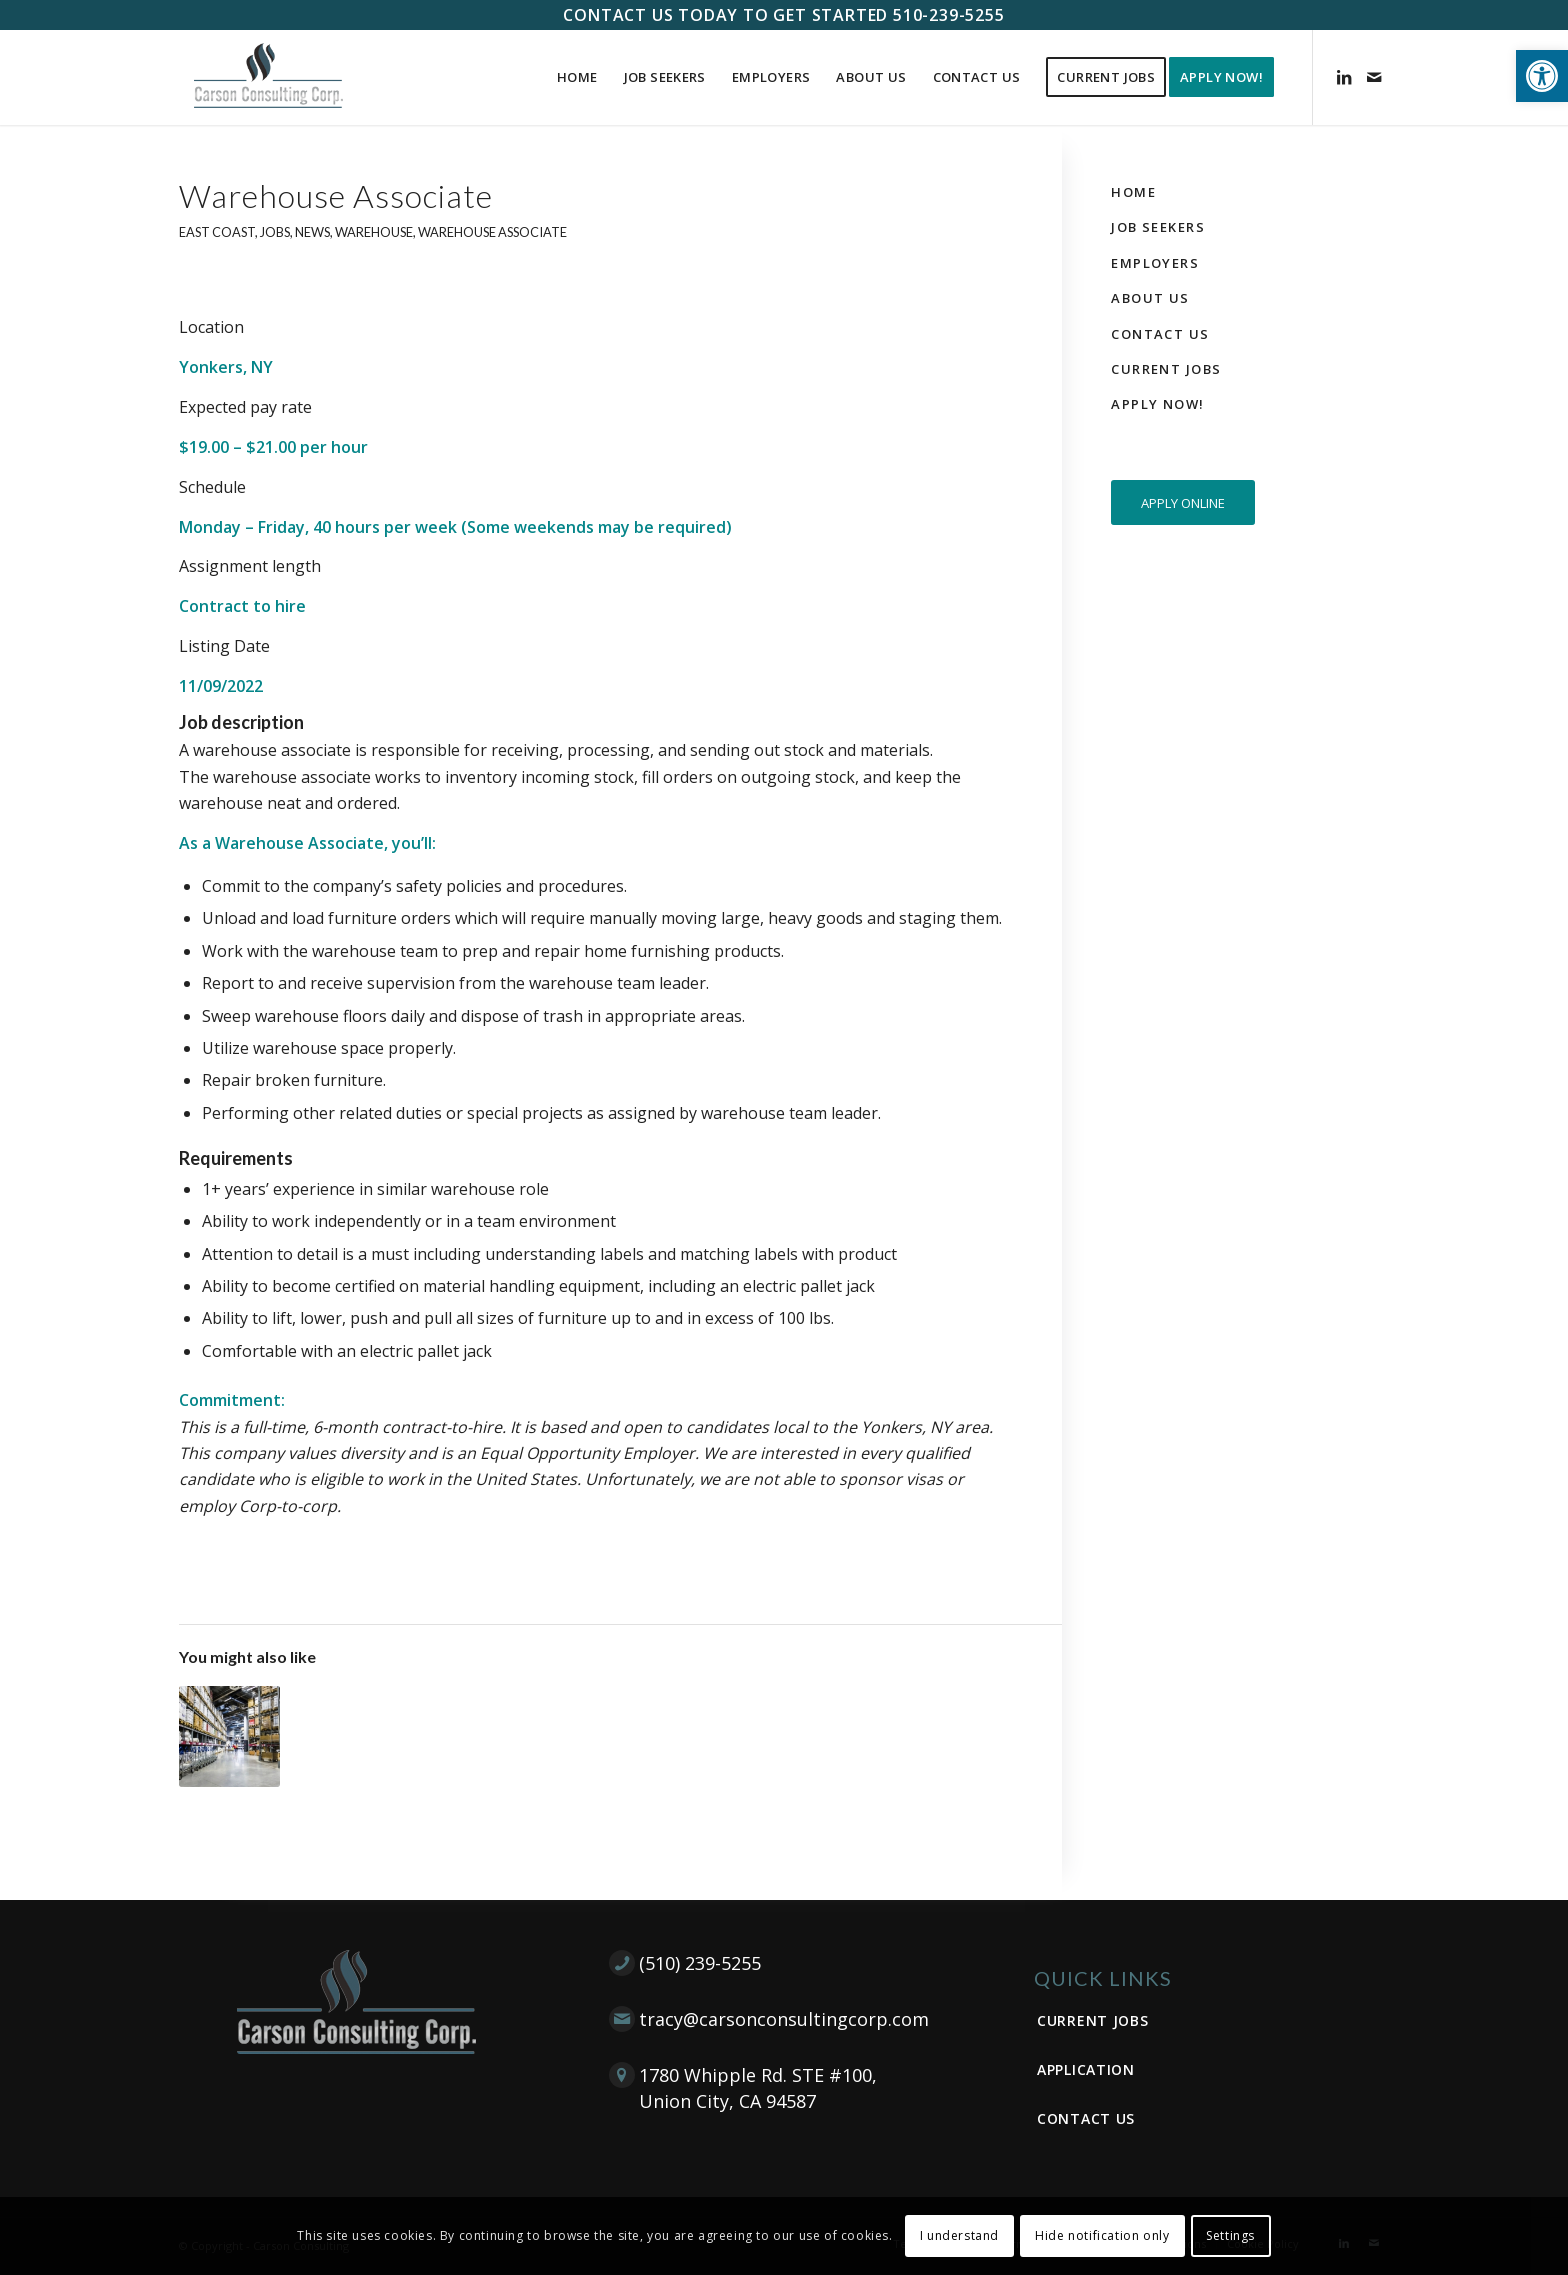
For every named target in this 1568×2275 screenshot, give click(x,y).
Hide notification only (1102, 2235)
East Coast (217, 232)
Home (1133, 192)
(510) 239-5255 (700, 1963)
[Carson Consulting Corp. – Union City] (268, 77)
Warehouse (374, 232)
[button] (1542, 76)
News (312, 232)
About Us (1150, 298)
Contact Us (1160, 334)
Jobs (275, 232)
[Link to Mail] (1374, 77)
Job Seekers (1158, 227)
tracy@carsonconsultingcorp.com (784, 2019)
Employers (1155, 263)
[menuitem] (577, 77)
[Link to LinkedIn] (1344, 77)
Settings (1230, 2235)
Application (1086, 2069)
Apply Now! (1157, 404)
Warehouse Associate (492, 232)
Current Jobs (1166, 369)
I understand (959, 2235)
